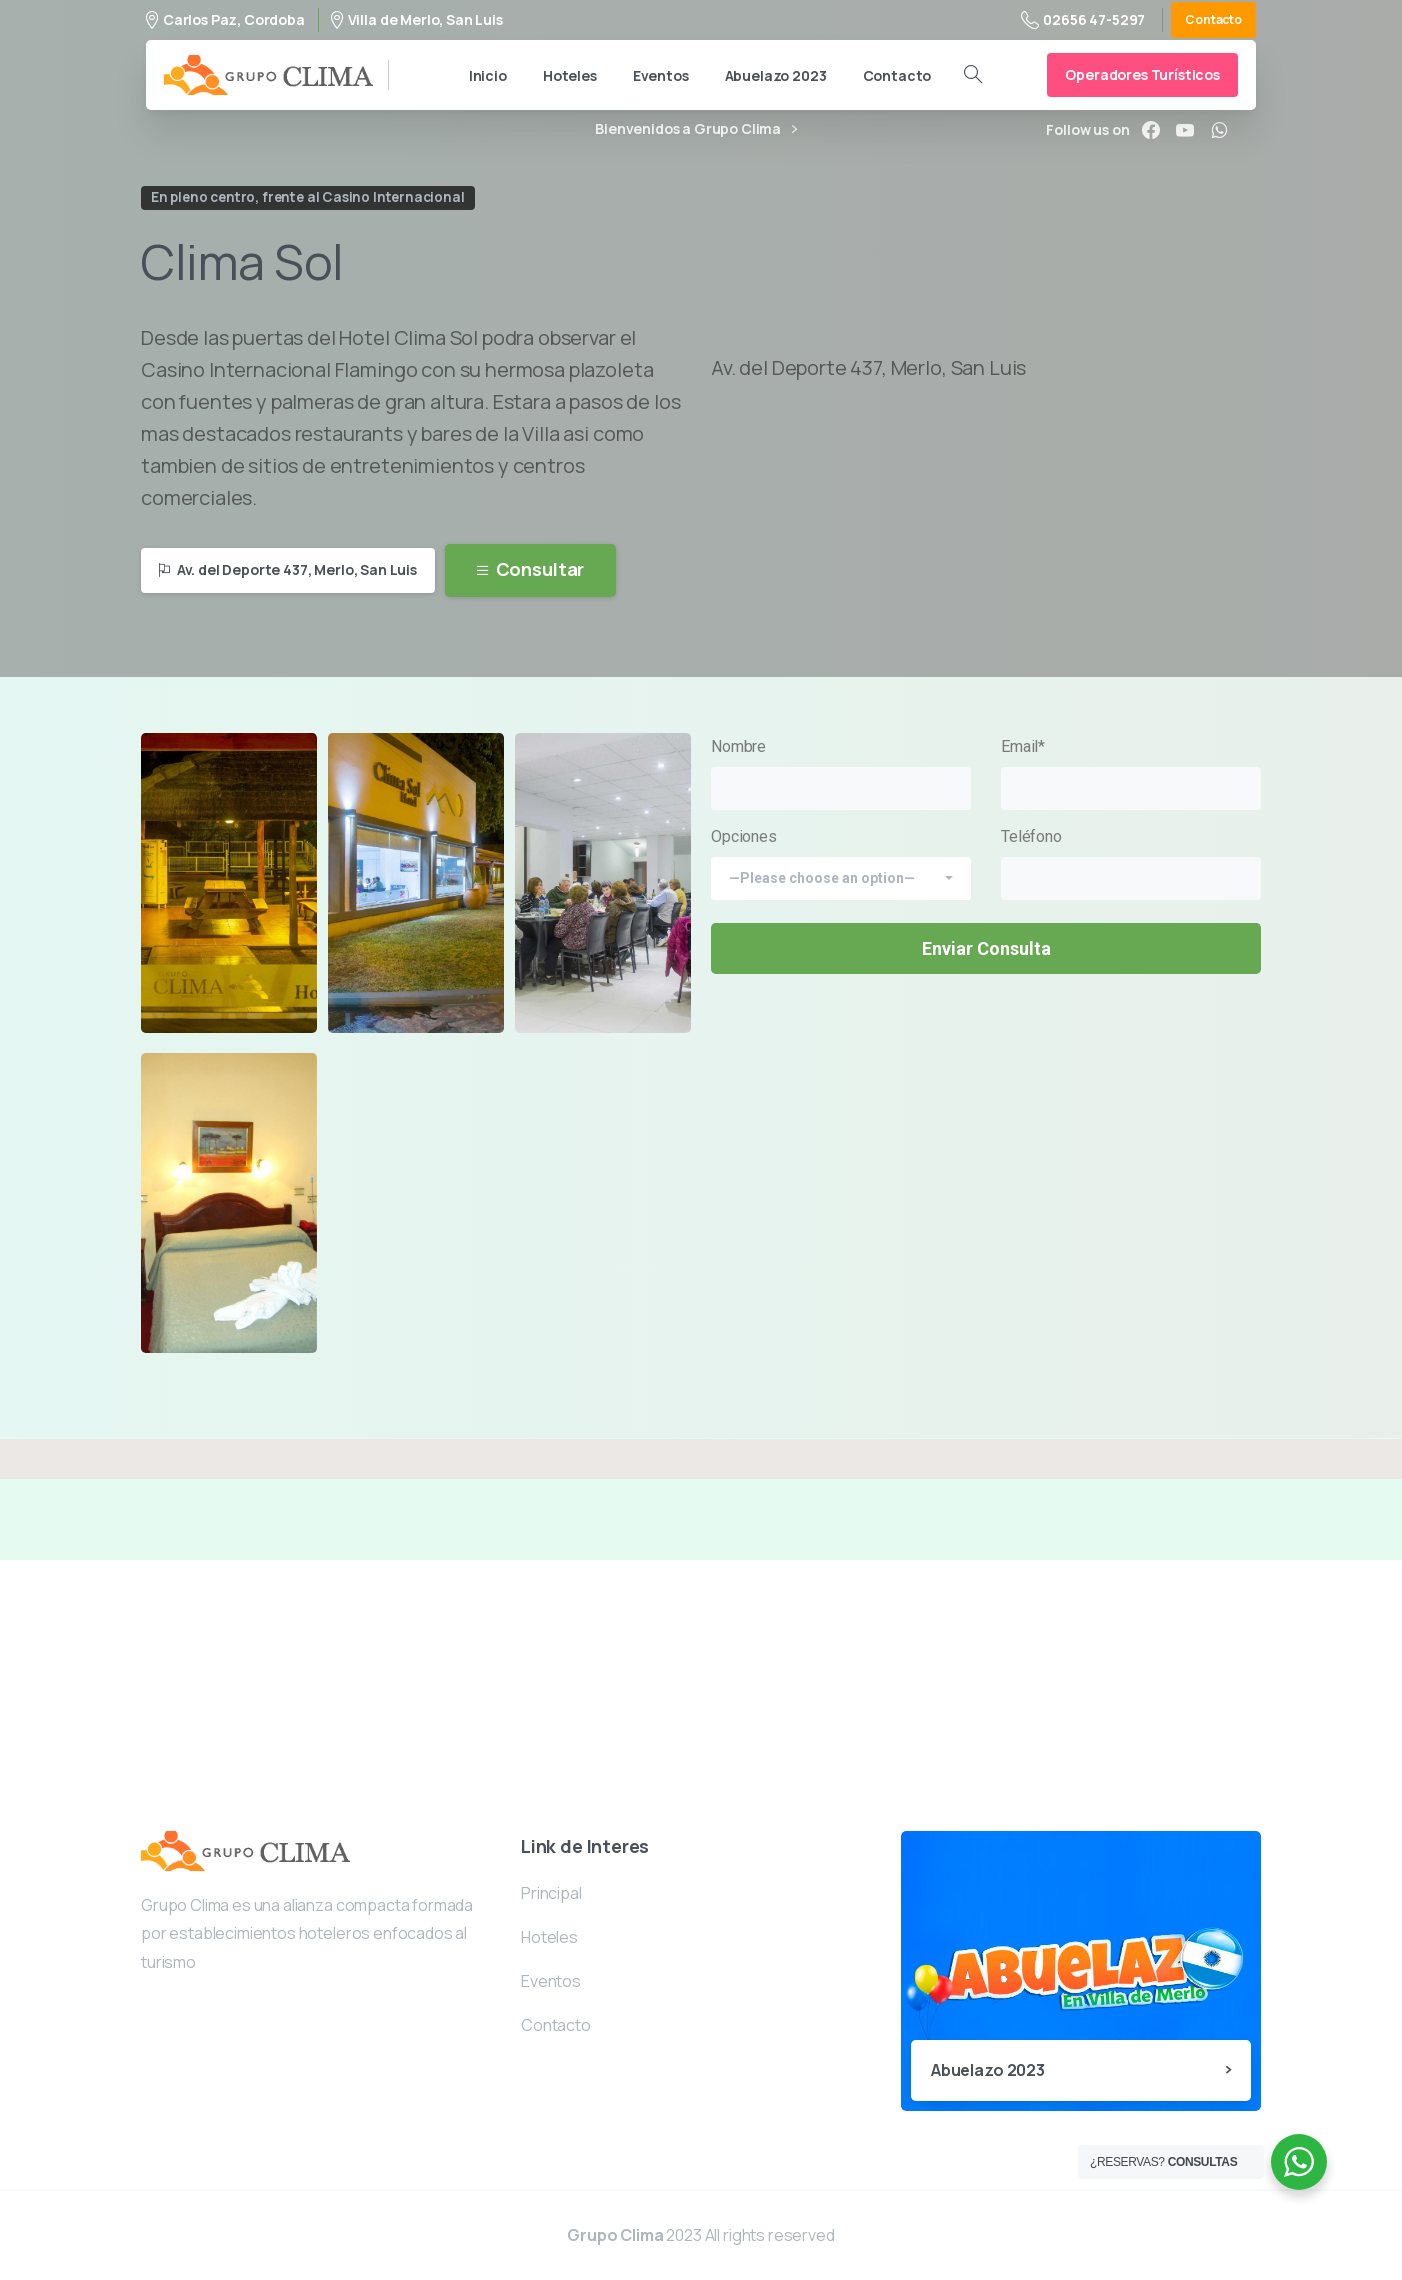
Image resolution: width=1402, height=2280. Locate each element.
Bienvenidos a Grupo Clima (696, 129)
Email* (1131, 773)
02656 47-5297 (1083, 20)
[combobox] (841, 878)
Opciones (841, 857)
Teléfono (1131, 863)
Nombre (841, 773)
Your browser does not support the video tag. (986, 257)
